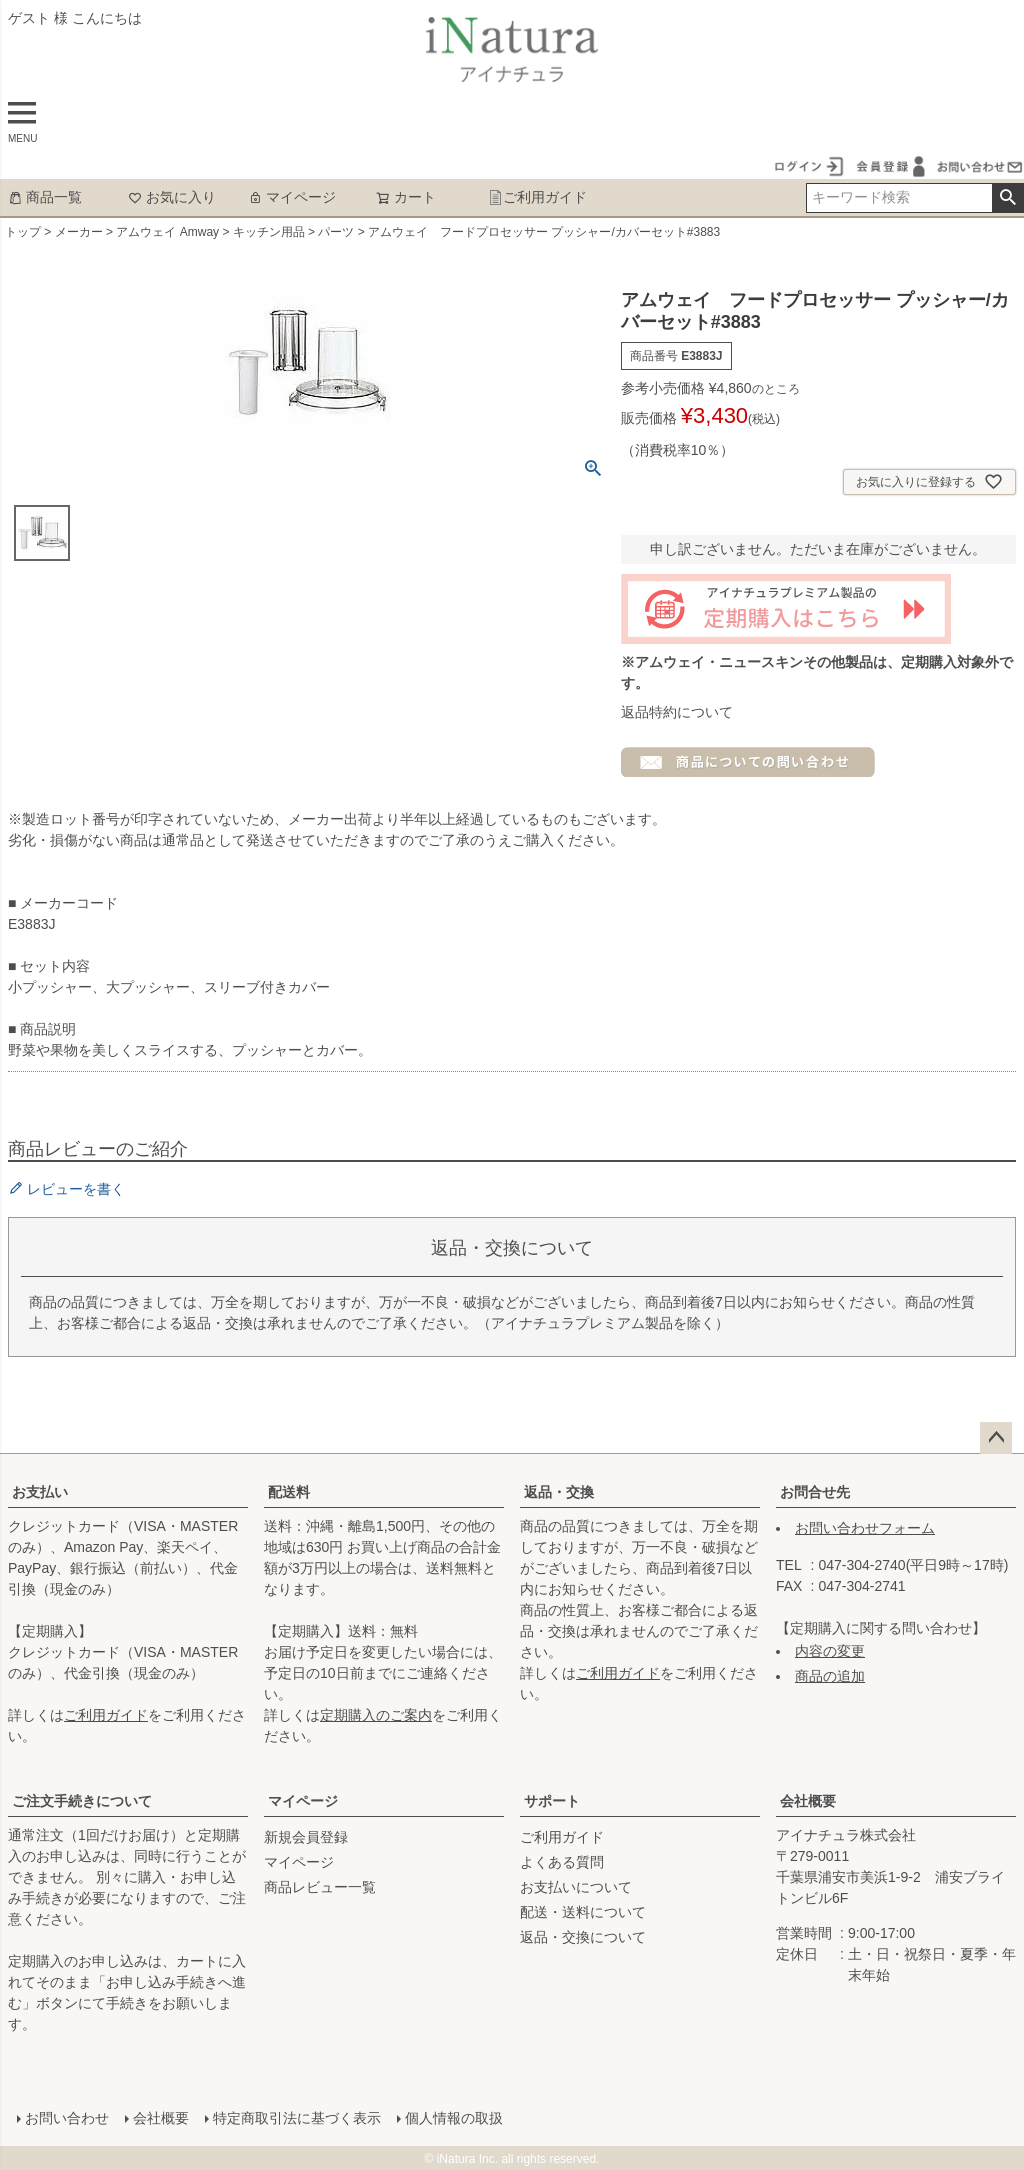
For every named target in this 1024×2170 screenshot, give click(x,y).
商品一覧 (45, 197)
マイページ (292, 197)
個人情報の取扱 (453, 2117)
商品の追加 (830, 1676)
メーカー (79, 232)
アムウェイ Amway (167, 232)
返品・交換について (583, 1937)
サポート (552, 1801)
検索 (1007, 198)
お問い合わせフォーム (865, 1528)
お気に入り (172, 197)
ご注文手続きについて (82, 1801)
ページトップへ (996, 1438)
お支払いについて (576, 1887)
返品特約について (677, 712)
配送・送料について (583, 1912)
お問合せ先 (815, 1492)
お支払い (40, 1492)
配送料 (289, 1492)
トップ (23, 232)
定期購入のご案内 (376, 1715)
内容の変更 (830, 1651)
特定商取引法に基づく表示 (296, 2117)
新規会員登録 (306, 1837)
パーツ (336, 232)
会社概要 (808, 1801)
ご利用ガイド (537, 197)
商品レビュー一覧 (320, 1887)
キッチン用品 (269, 232)
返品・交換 (559, 1492)
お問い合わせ (66, 2117)
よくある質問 (562, 1862)
